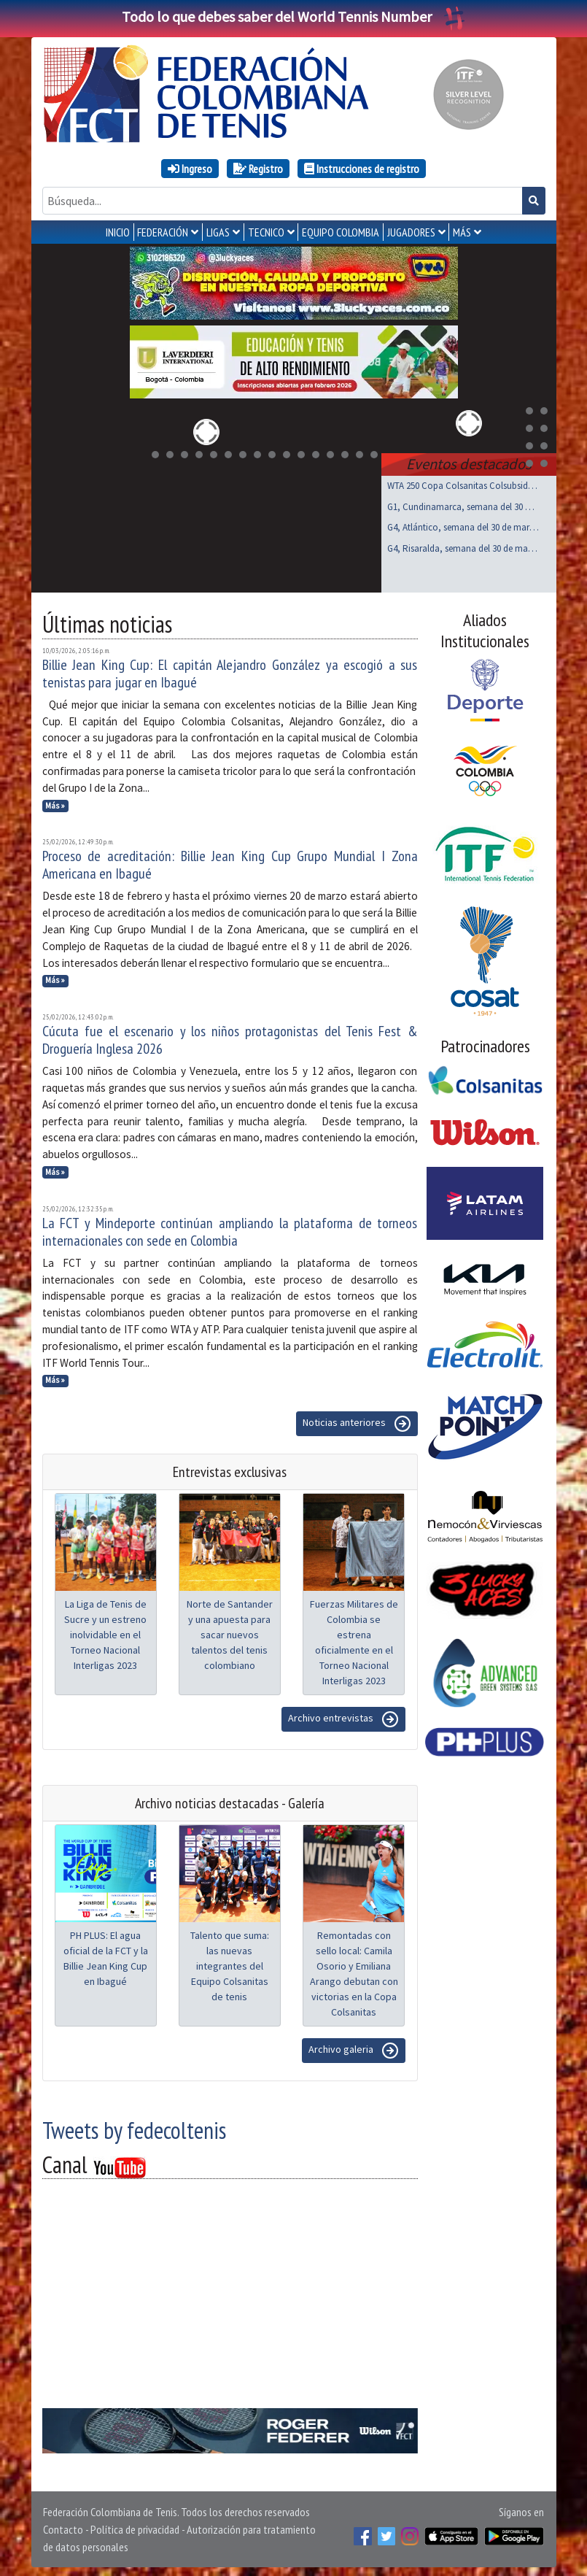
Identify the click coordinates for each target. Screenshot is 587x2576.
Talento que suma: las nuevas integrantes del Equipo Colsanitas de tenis (229, 1963)
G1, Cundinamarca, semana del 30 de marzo (463, 504)
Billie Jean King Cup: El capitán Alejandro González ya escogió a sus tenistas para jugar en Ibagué (230, 670)
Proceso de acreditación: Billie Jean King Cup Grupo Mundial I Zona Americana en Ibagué (230, 862)
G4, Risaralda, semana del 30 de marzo (463, 545)
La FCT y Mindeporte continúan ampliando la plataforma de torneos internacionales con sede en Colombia (230, 1229)
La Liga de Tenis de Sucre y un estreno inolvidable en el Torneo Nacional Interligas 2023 (105, 1631)
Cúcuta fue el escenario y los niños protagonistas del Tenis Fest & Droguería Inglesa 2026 (230, 1037)
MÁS (462, 232)
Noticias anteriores (357, 1421)
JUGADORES (411, 232)
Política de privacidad (134, 2526)
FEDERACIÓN (162, 232)
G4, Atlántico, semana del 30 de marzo (463, 524)
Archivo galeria (353, 2047)
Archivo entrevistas (343, 1716)
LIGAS (218, 232)
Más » (55, 803)
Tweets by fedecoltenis (134, 2127)
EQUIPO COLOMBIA (340, 232)
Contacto (63, 2526)
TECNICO (266, 232)
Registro (258, 168)
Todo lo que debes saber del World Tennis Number (294, 16)
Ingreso (190, 168)
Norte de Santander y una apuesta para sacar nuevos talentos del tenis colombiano (230, 1631)
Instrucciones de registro (361, 168)
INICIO (118, 232)
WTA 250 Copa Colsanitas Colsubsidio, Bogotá (463, 483)
